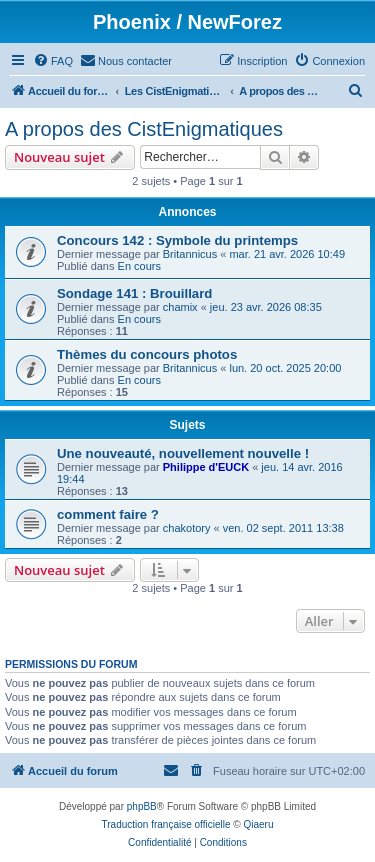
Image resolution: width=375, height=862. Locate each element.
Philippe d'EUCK (206, 467)
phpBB (142, 806)
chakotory (187, 528)
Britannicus (190, 254)
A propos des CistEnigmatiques (144, 129)
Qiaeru (258, 824)
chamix (180, 307)
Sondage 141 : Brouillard (134, 293)
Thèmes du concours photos (147, 354)
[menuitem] (53, 61)
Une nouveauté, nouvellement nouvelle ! (183, 453)
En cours (139, 266)
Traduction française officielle (166, 824)
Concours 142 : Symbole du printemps (177, 240)
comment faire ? (108, 514)
